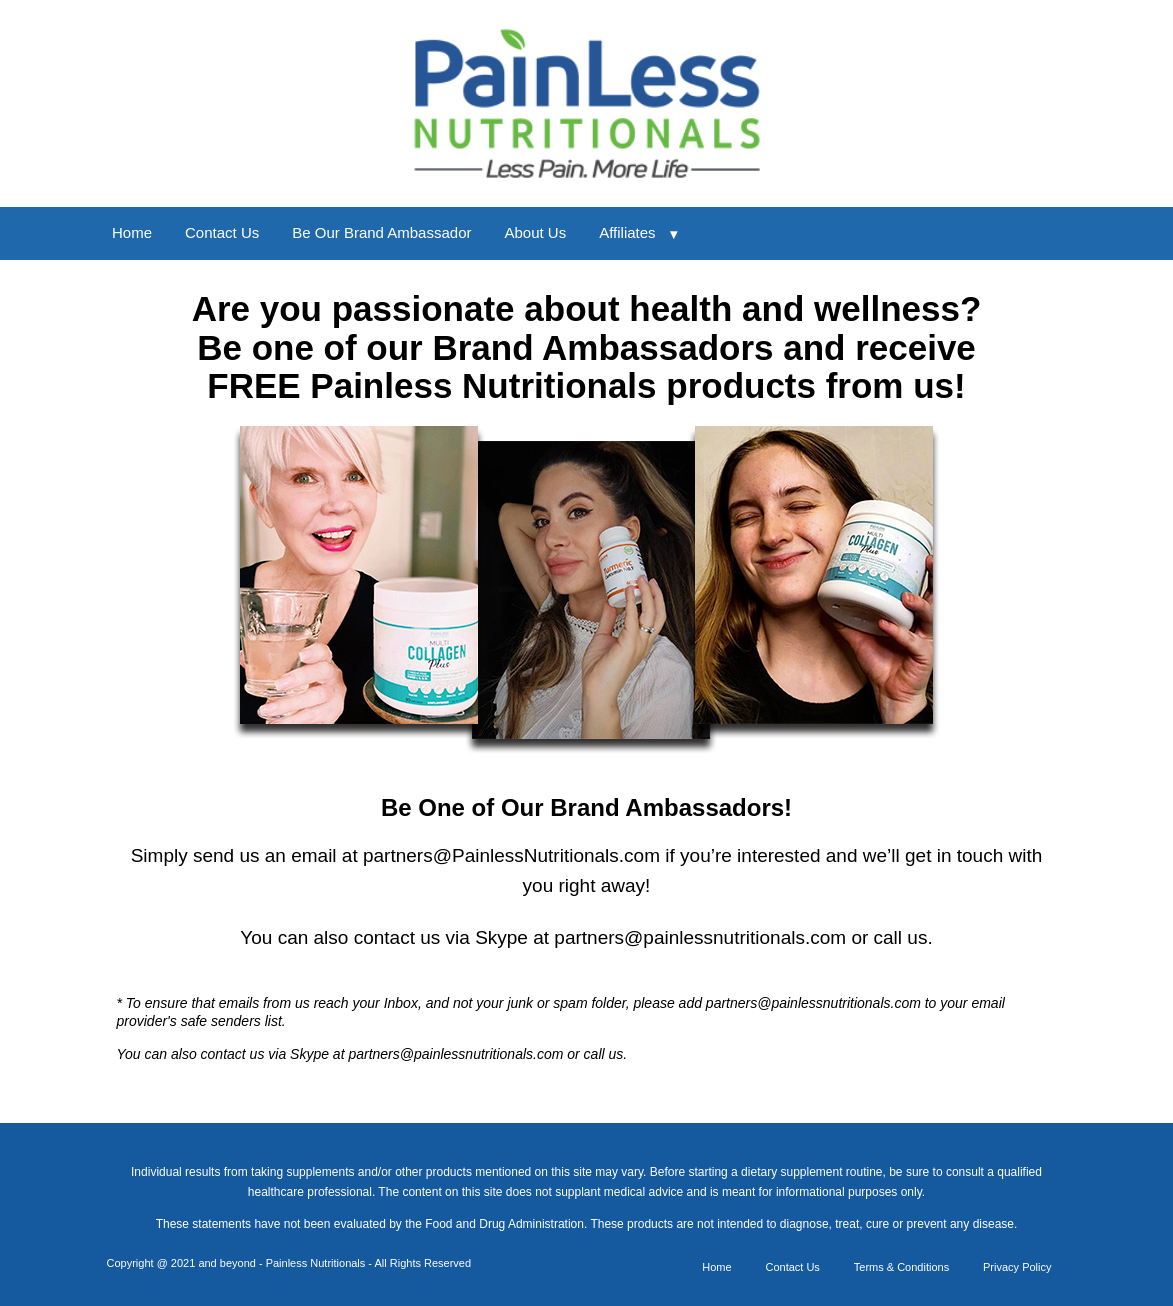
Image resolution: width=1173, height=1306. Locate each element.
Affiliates (627, 232)
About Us (535, 232)
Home (132, 232)
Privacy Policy (1017, 1267)
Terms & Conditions (901, 1267)
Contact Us (222, 232)
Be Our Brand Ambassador (381, 232)
